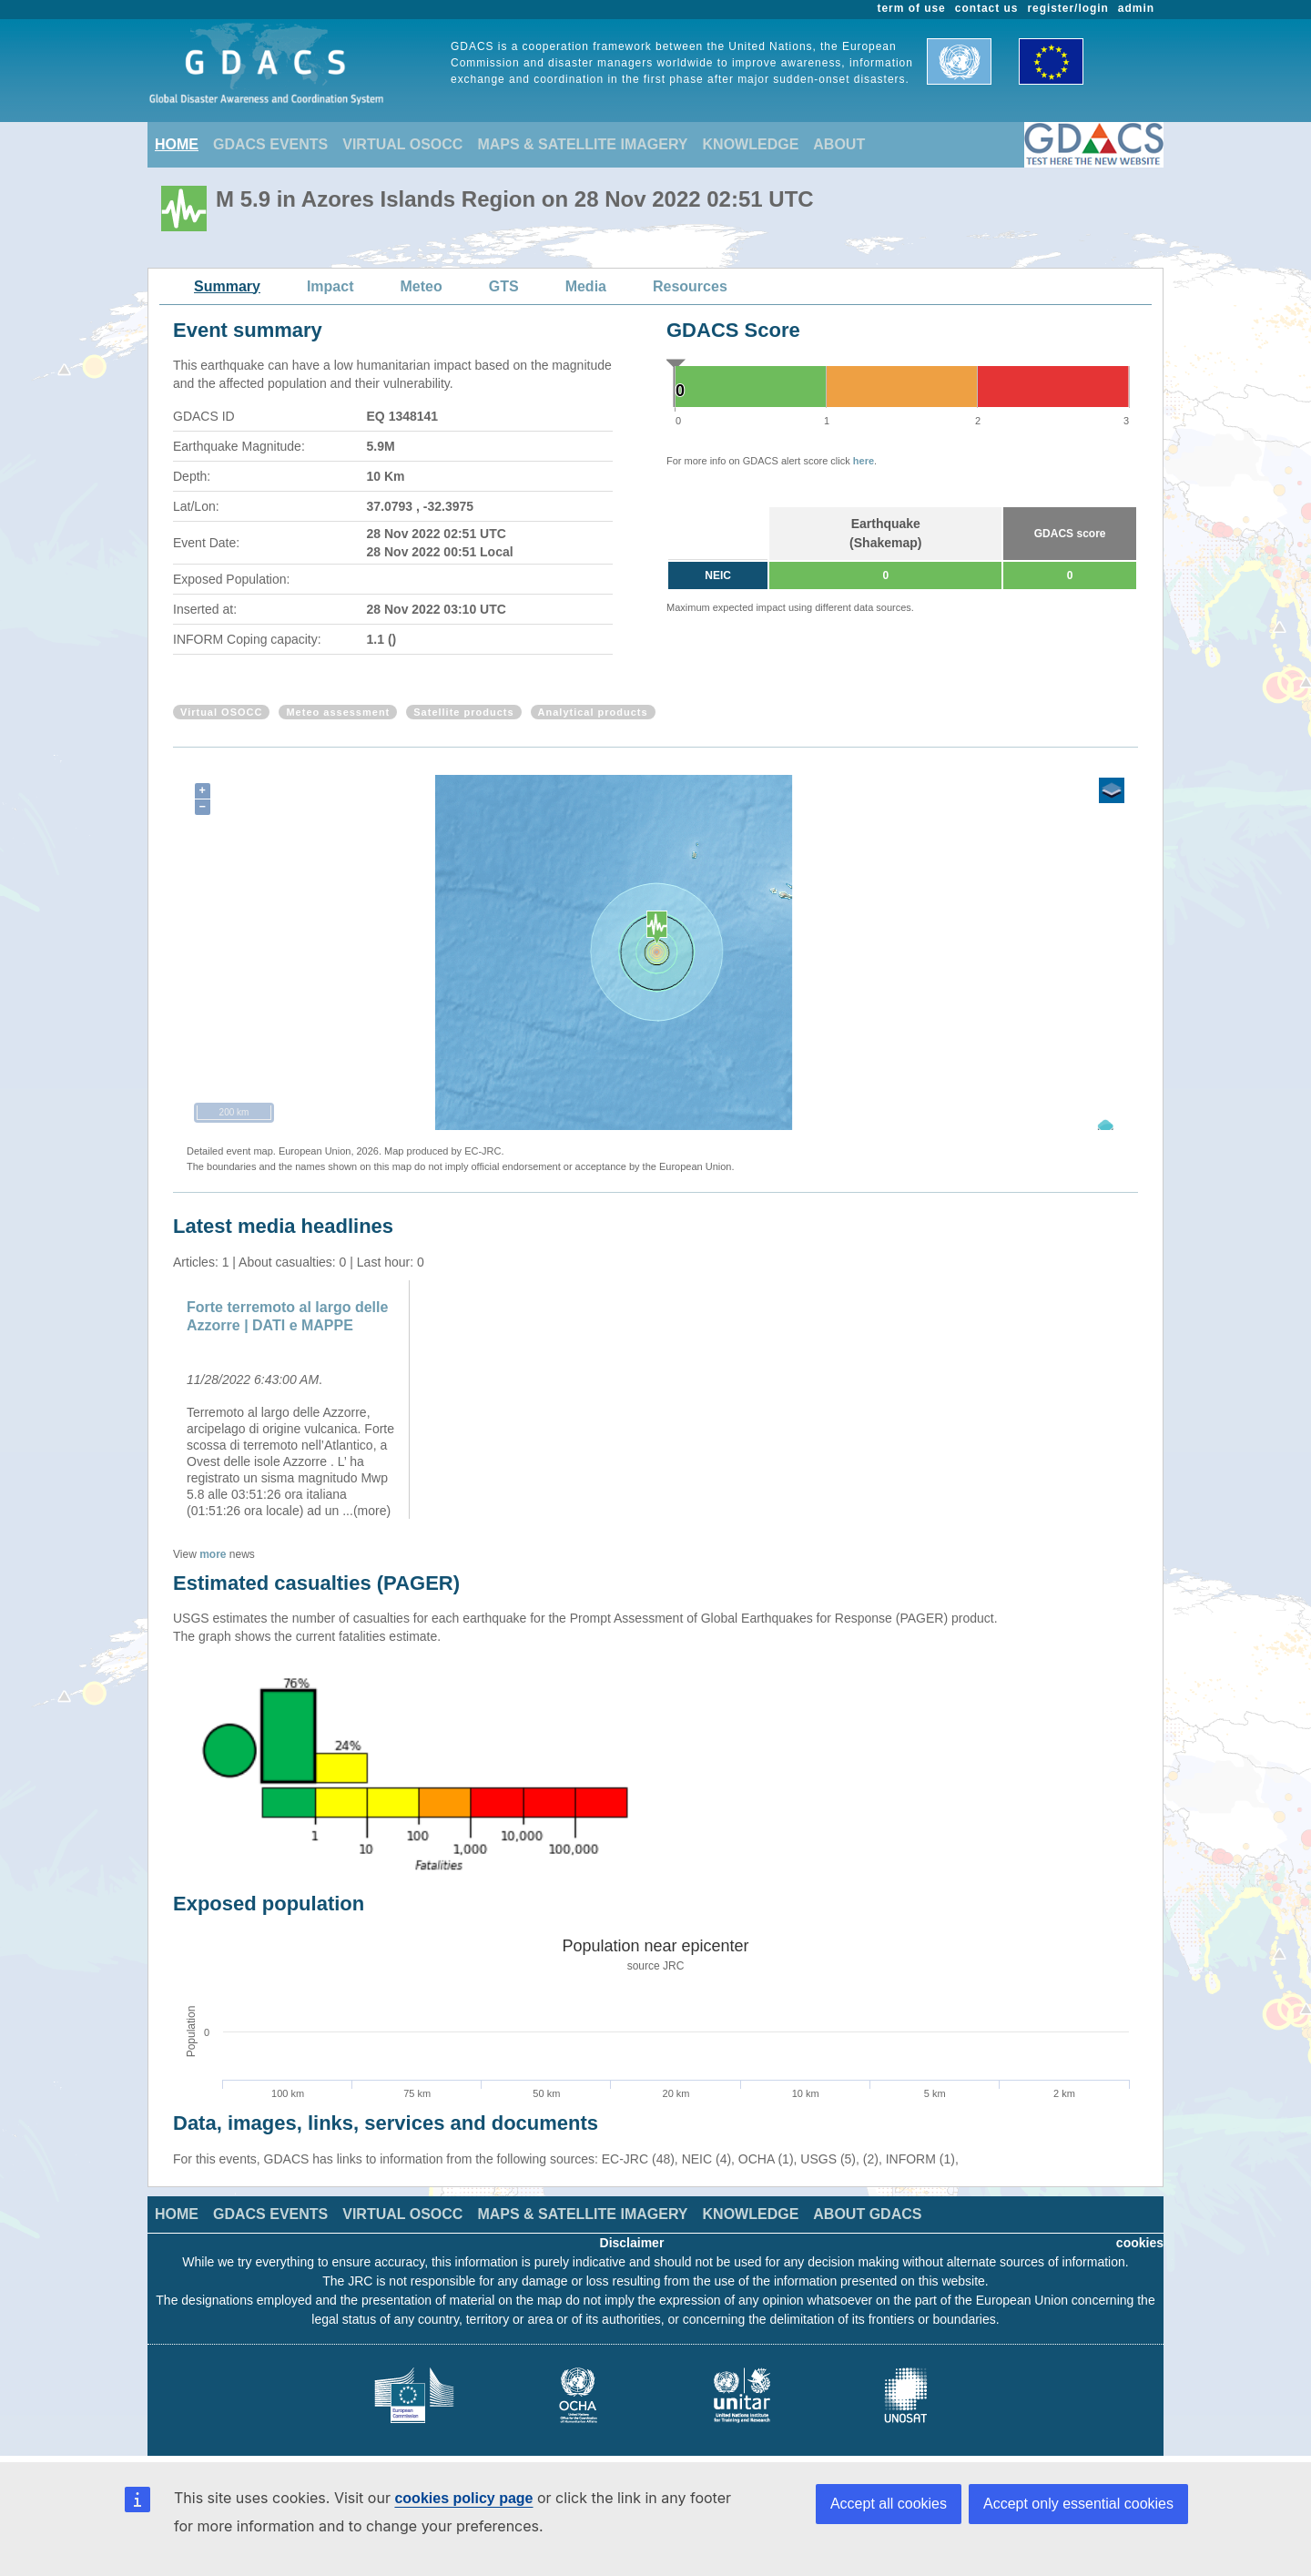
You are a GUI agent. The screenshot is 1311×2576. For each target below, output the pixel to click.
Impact (330, 286)
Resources (690, 286)
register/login (1067, 8)
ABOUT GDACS (867, 2214)
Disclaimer (632, 2242)
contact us (987, 8)
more (212, 1554)
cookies (1140, 2242)
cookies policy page (463, 2498)
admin (1136, 8)
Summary (227, 286)
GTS (504, 286)
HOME (176, 144)
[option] (293, 1399)
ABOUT (839, 144)
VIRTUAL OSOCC (402, 144)
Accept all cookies (888, 2503)
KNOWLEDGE (751, 144)
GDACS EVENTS (270, 144)
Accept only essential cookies (1078, 2503)
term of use (912, 8)
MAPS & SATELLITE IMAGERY (582, 144)
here (863, 460)
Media (585, 286)
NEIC (718, 575)
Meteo (421, 286)
